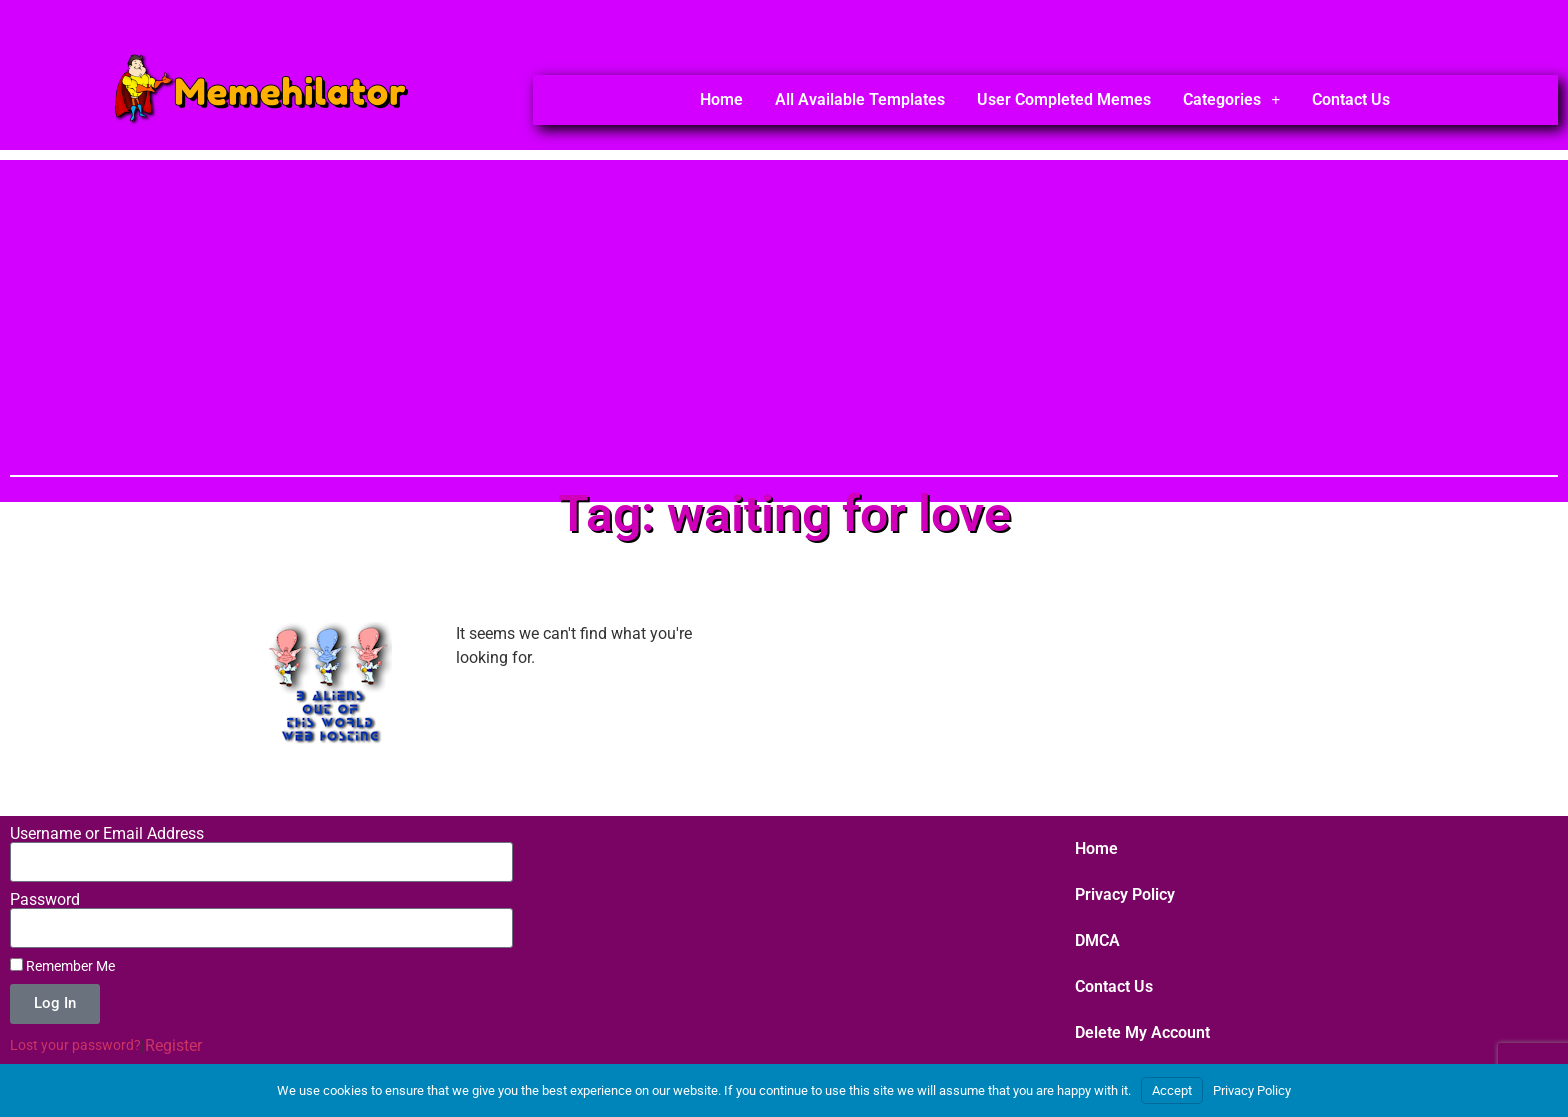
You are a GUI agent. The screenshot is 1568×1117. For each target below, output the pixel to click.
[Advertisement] (784, 300)
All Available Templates (860, 99)
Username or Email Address (107, 834)
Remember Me (62, 966)
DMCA (1097, 940)
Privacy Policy (1125, 894)
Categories (1231, 100)
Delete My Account (1142, 1032)
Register (173, 1045)
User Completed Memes (1064, 99)
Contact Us (1351, 99)
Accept (1172, 1090)
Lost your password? (75, 1045)
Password (45, 900)
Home (721, 99)
